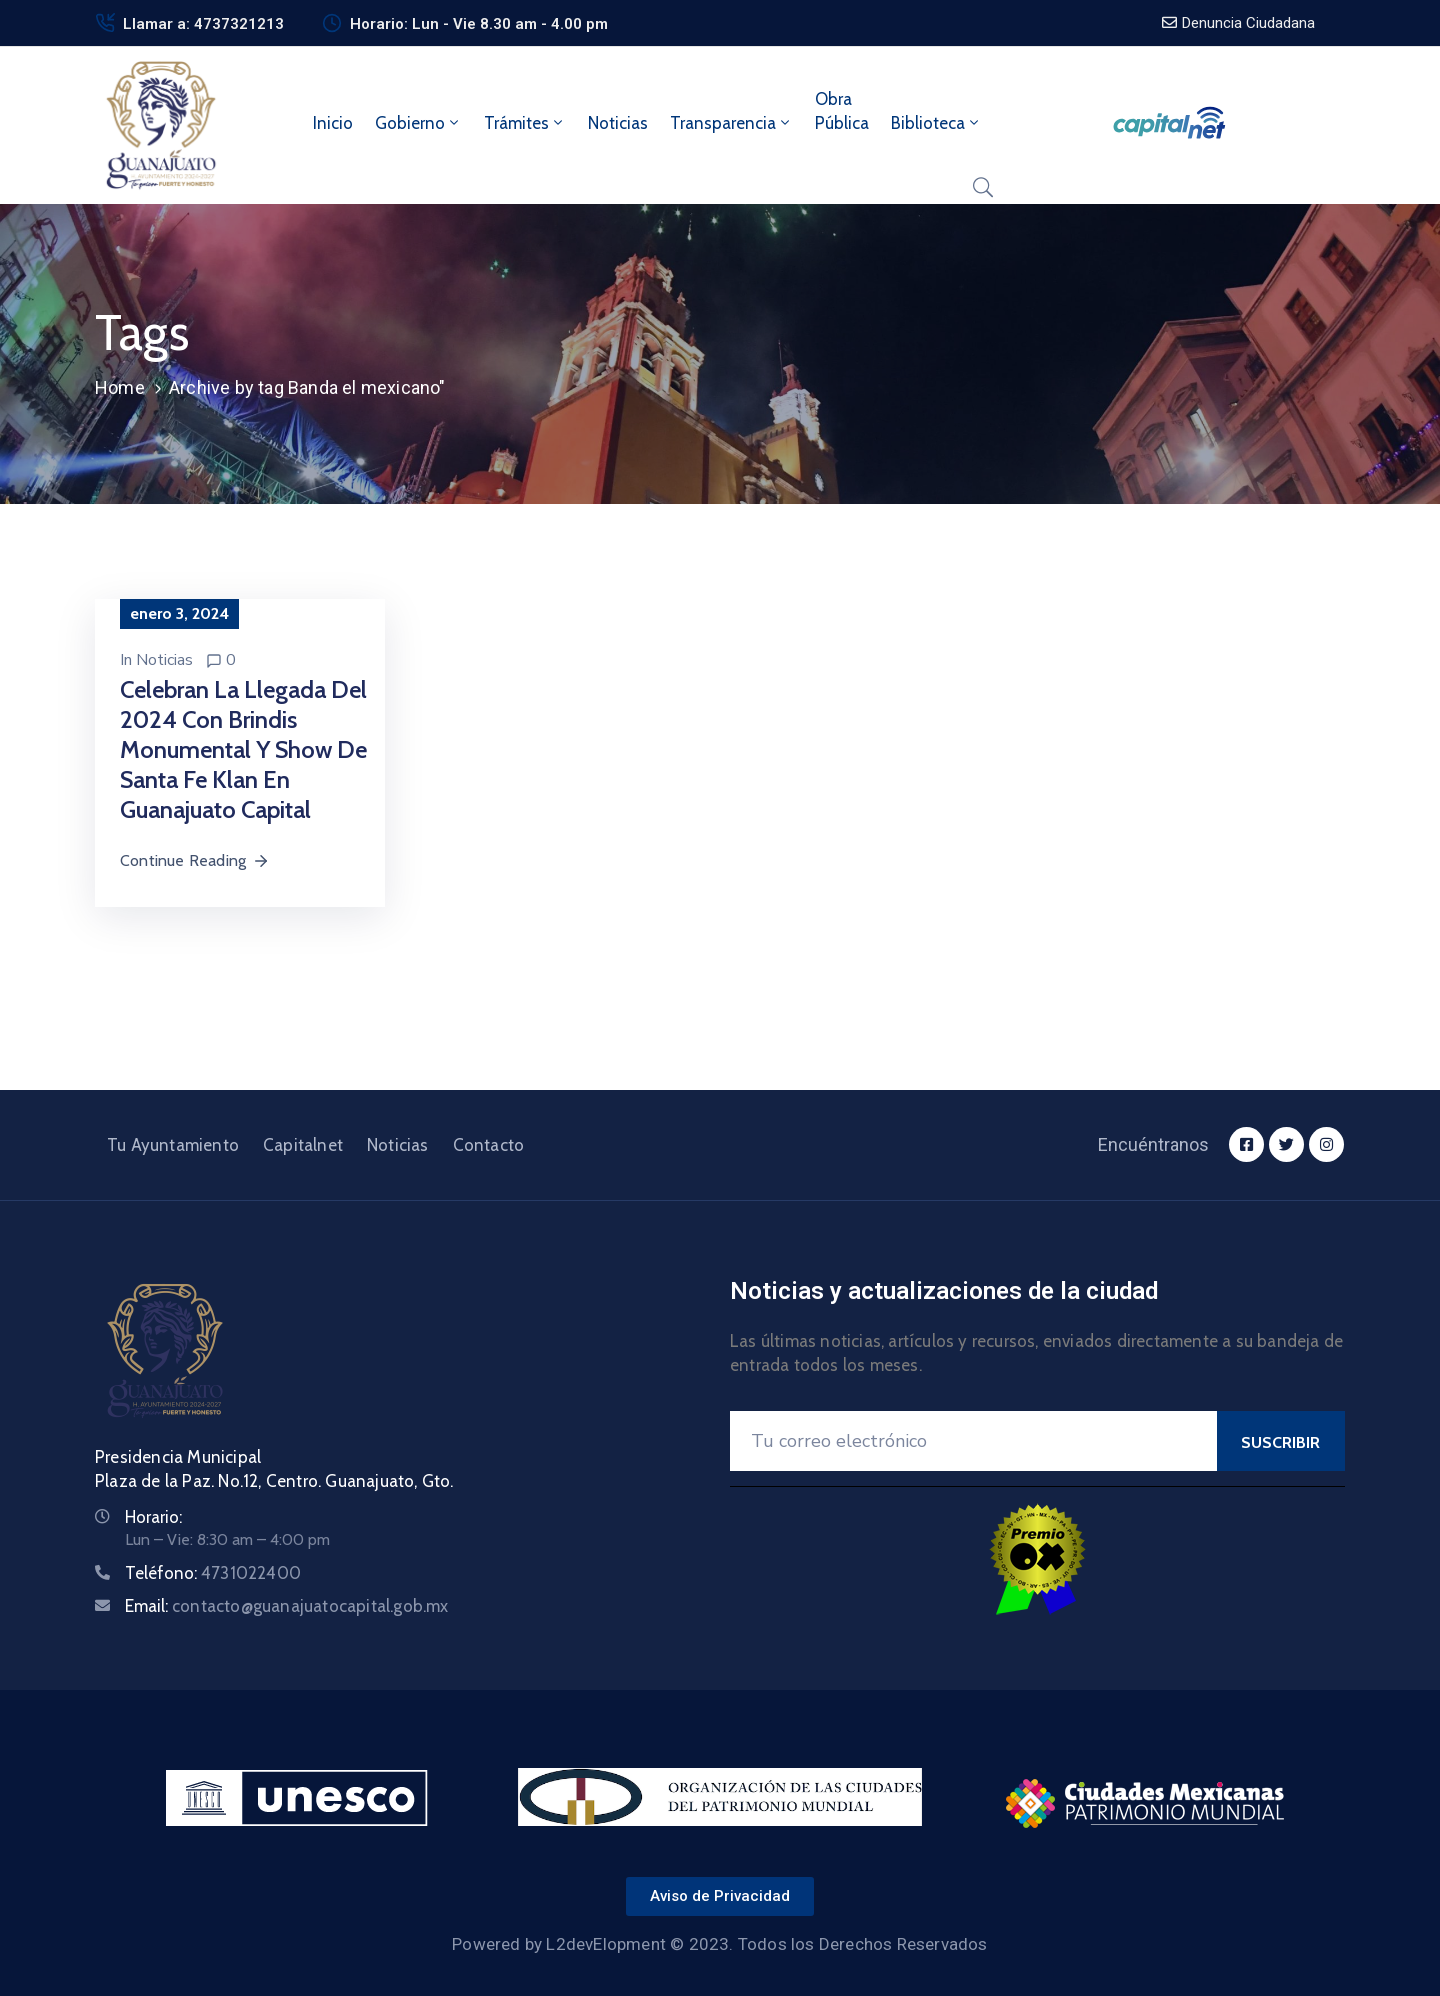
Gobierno (418, 123)
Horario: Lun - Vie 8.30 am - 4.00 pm (479, 24)
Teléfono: (213, 1573)
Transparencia (731, 123)
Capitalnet (303, 1145)
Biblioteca (936, 123)
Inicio (333, 123)
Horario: (153, 1517)
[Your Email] (973, 1441)
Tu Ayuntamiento (173, 1145)
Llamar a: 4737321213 (203, 24)
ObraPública (842, 111)
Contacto (489, 1145)
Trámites (525, 123)
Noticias (618, 123)
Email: (287, 1606)
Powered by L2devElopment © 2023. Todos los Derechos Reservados (719, 1944)
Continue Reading (195, 860)
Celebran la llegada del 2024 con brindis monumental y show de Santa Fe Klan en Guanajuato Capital (243, 749)
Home (120, 387)
